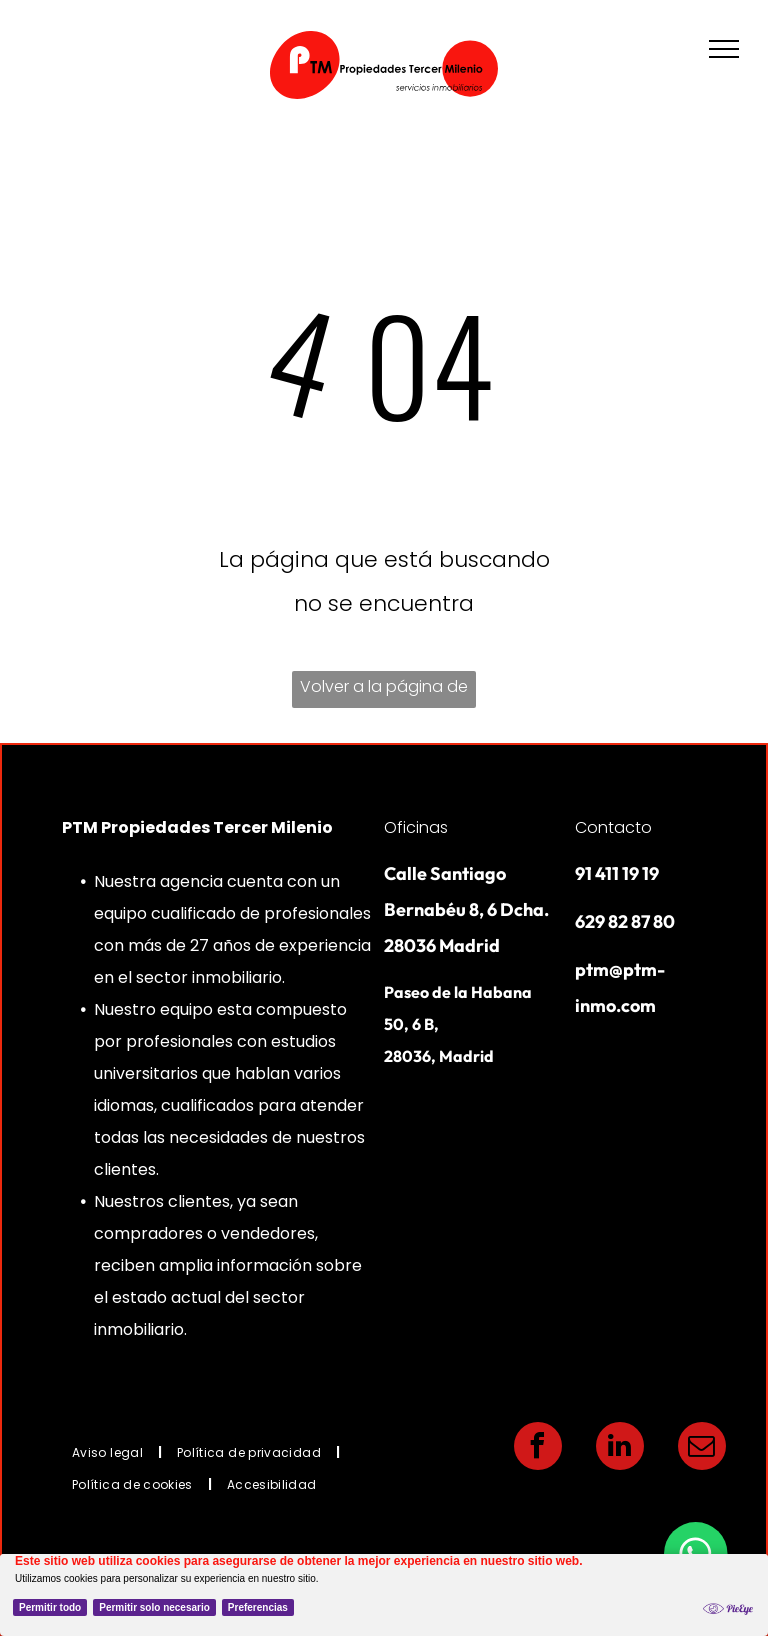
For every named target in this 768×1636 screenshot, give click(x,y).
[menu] (724, 49)
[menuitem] (109, 1452)
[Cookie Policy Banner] (384, 1595)
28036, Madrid (439, 1056)
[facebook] (538, 1448)
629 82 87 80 (625, 921)
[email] (702, 1448)
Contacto (613, 827)
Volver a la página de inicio (384, 691)
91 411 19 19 (617, 873)
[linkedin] (620, 1448)
